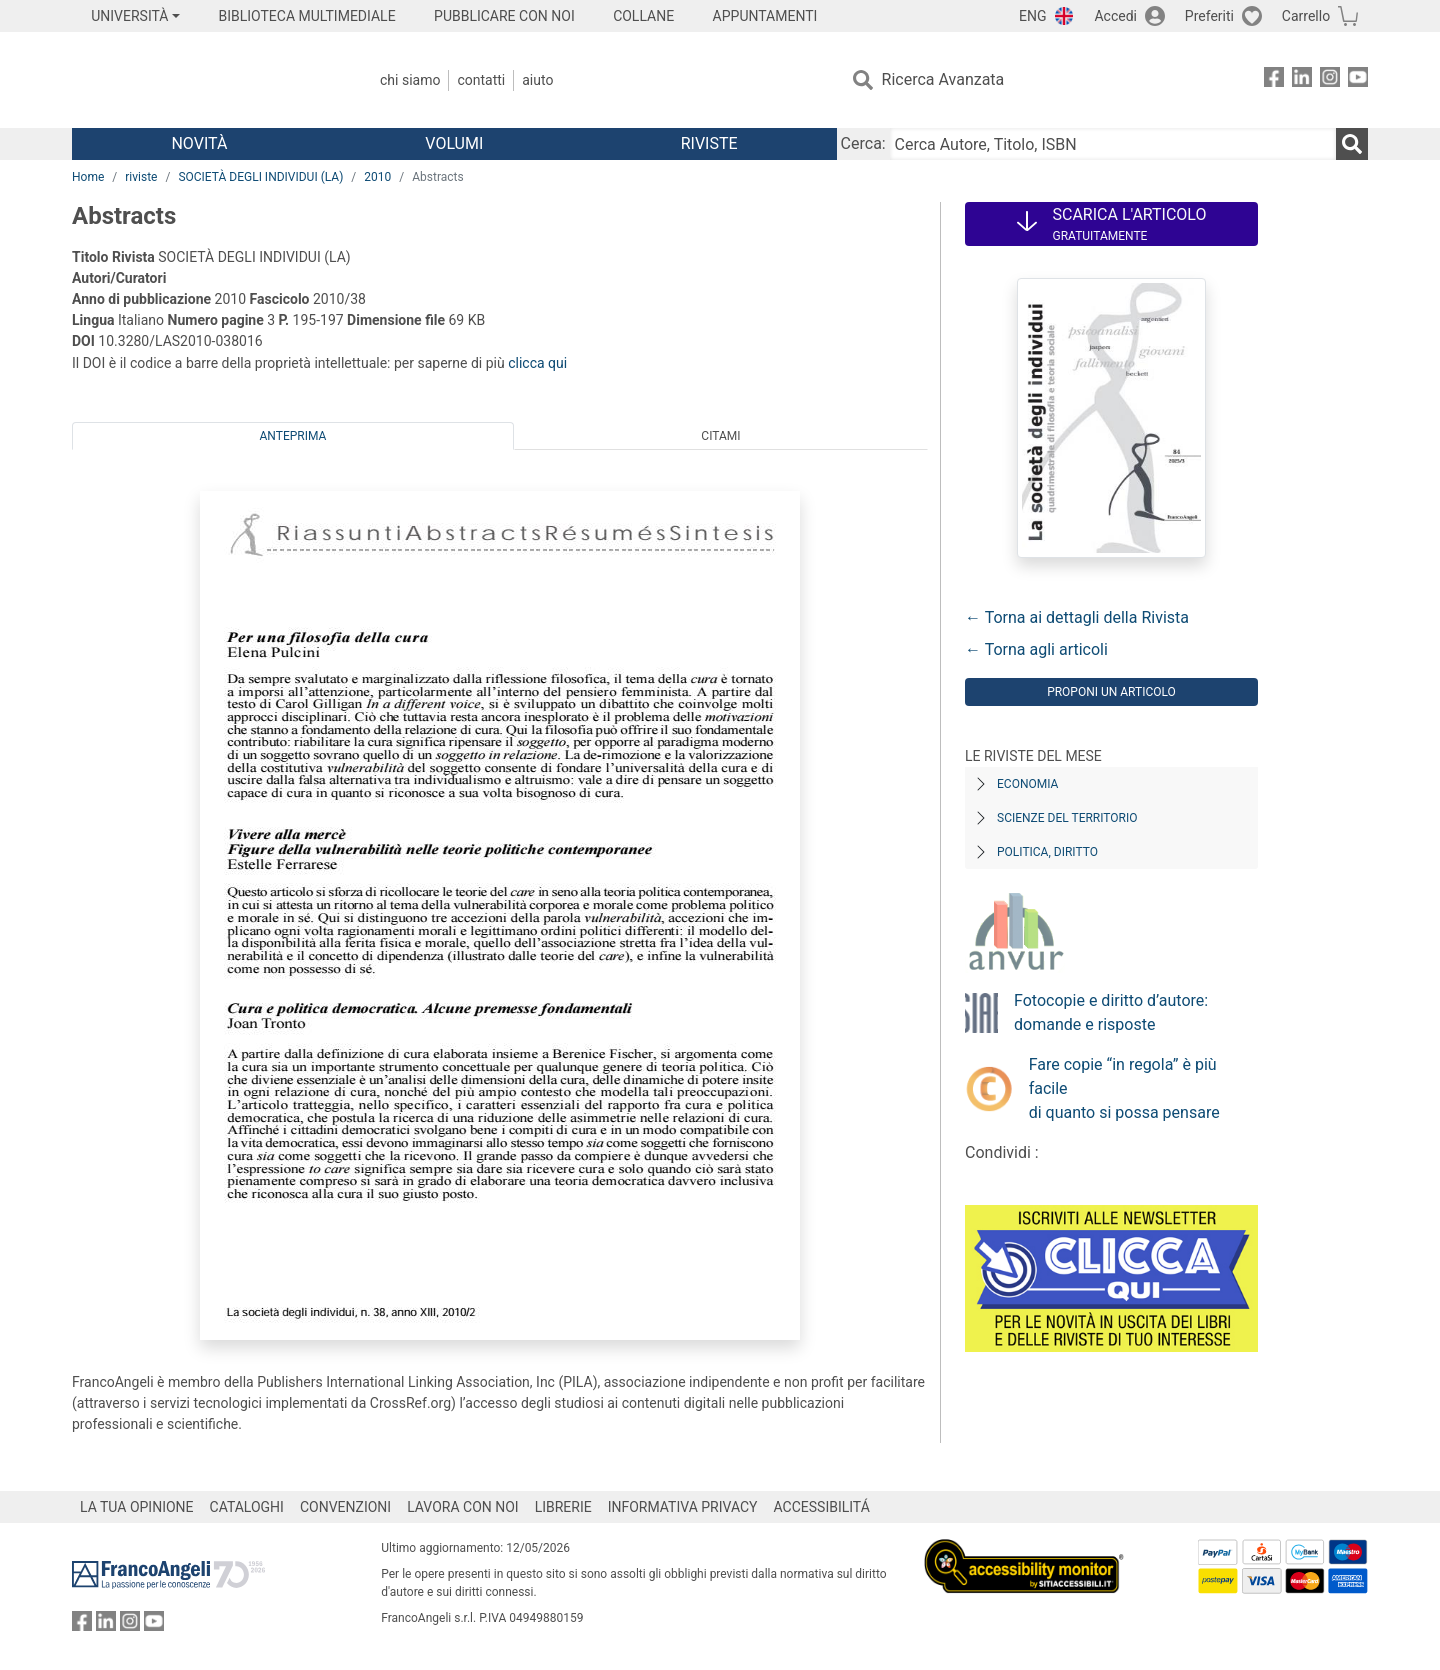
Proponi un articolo (1111, 692)
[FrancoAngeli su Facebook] (1274, 80)
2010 (377, 177)
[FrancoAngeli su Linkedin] (1302, 80)
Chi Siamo (410, 80)
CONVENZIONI (345, 1507)
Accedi (1115, 16)
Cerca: (863, 143)
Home (88, 177)
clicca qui (537, 363)
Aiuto (537, 80)
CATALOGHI (247, 1507)
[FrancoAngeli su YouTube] (1358, 80)
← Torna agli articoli (1036, 649)
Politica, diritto (1047, 852)
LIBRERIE (563, 1507)
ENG (1032, 16)
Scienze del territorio (1067, 818)
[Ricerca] (1352, 144)
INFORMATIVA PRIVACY (683, 1507)
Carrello (1306, 16)
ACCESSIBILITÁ (822, 1507)
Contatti (481, 80)
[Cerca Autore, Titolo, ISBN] (1113, 144)
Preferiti (1209, 16)
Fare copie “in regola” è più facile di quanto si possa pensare (1124, 1088)
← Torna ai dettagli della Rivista (1077, 617)
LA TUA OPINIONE (137, 1507)
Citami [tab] (720, 436)
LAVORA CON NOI (463, 1507)
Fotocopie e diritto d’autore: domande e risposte (1111, 1012)
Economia (1027, 784)
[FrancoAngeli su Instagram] (1330, 80)
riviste (141, 177)
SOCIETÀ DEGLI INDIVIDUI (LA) (260, 177)
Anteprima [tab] (293, 436)
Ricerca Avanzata (943, 79)
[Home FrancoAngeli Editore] (204, 80)
